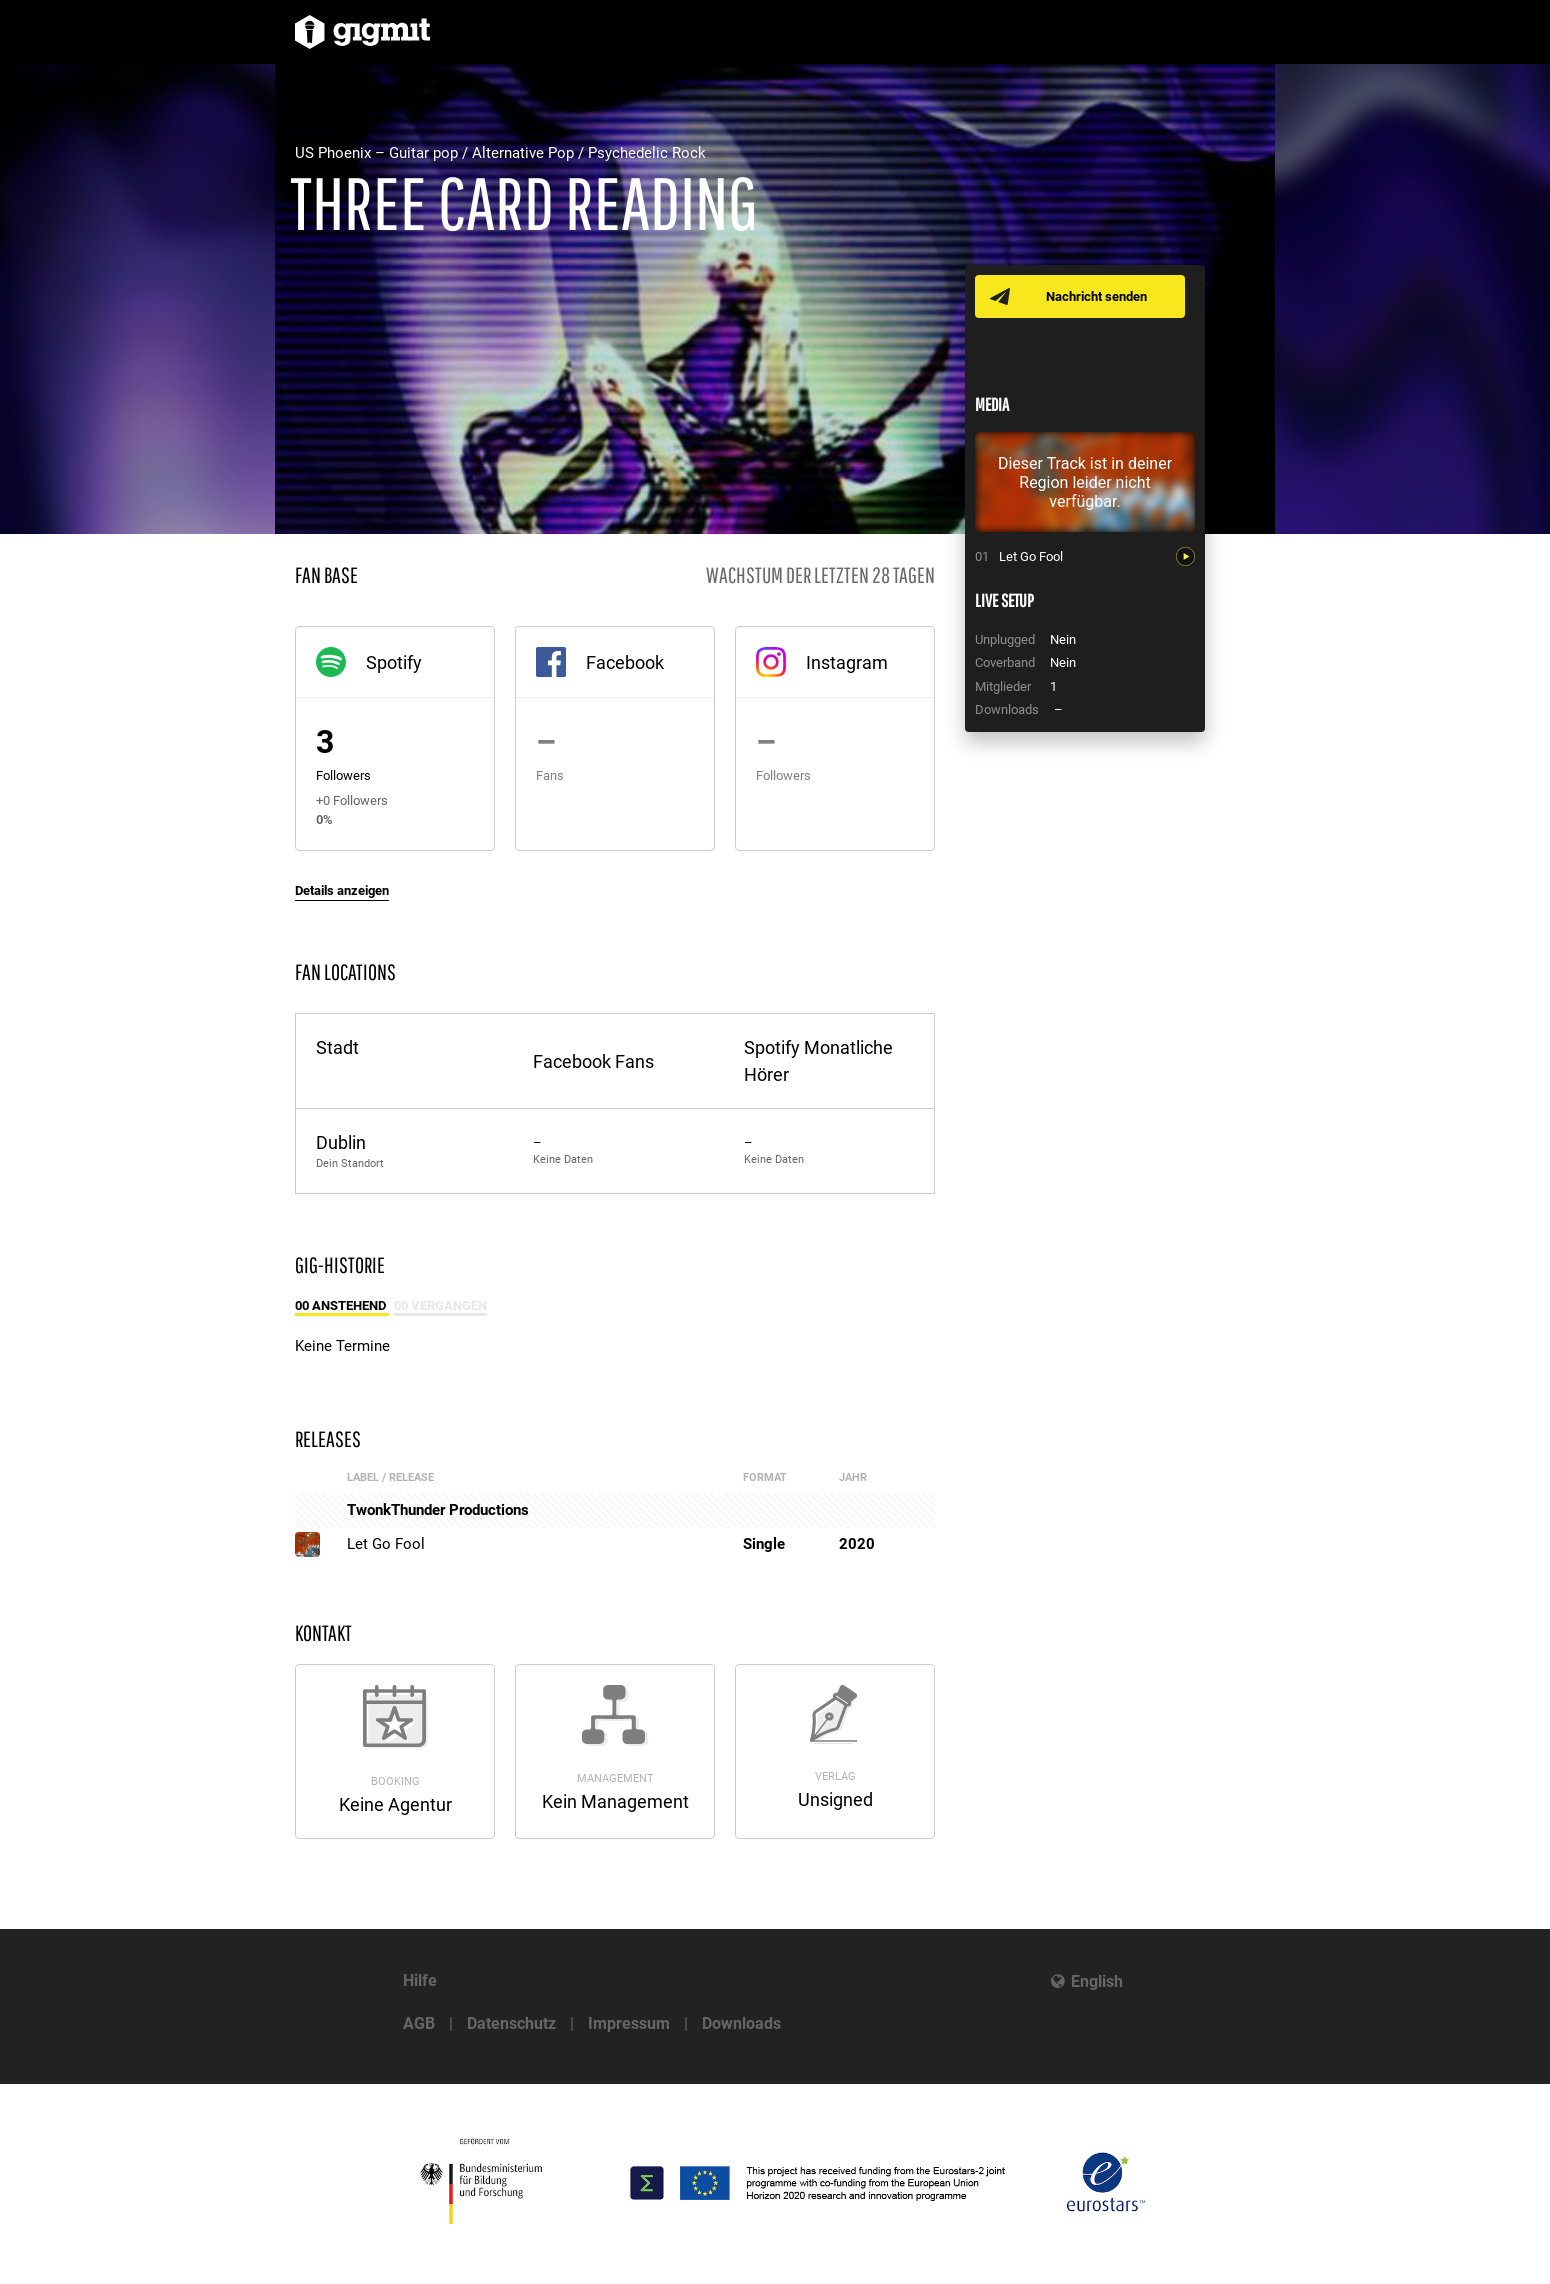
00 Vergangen (440, 1305)
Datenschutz (511, 2023)
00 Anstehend (342, 1305)
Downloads (741, 2023)
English (1097, 1981)
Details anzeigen (342, 890)
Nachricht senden (1097, 296)
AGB (419, 2023)
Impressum (629, 2023)
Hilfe (420, 1980)
